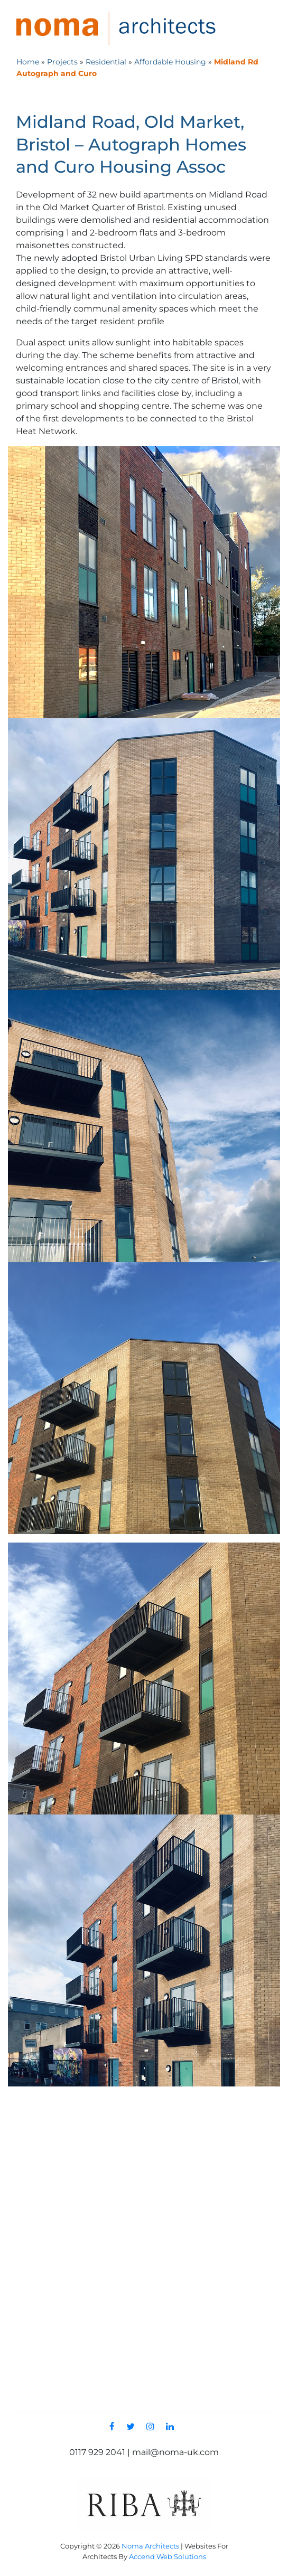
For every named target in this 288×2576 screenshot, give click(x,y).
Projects (62, 61)
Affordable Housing (170, 61)
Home (27, 61)
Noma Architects (150, 2545)
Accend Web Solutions (167, 2556)
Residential (106, 61)
